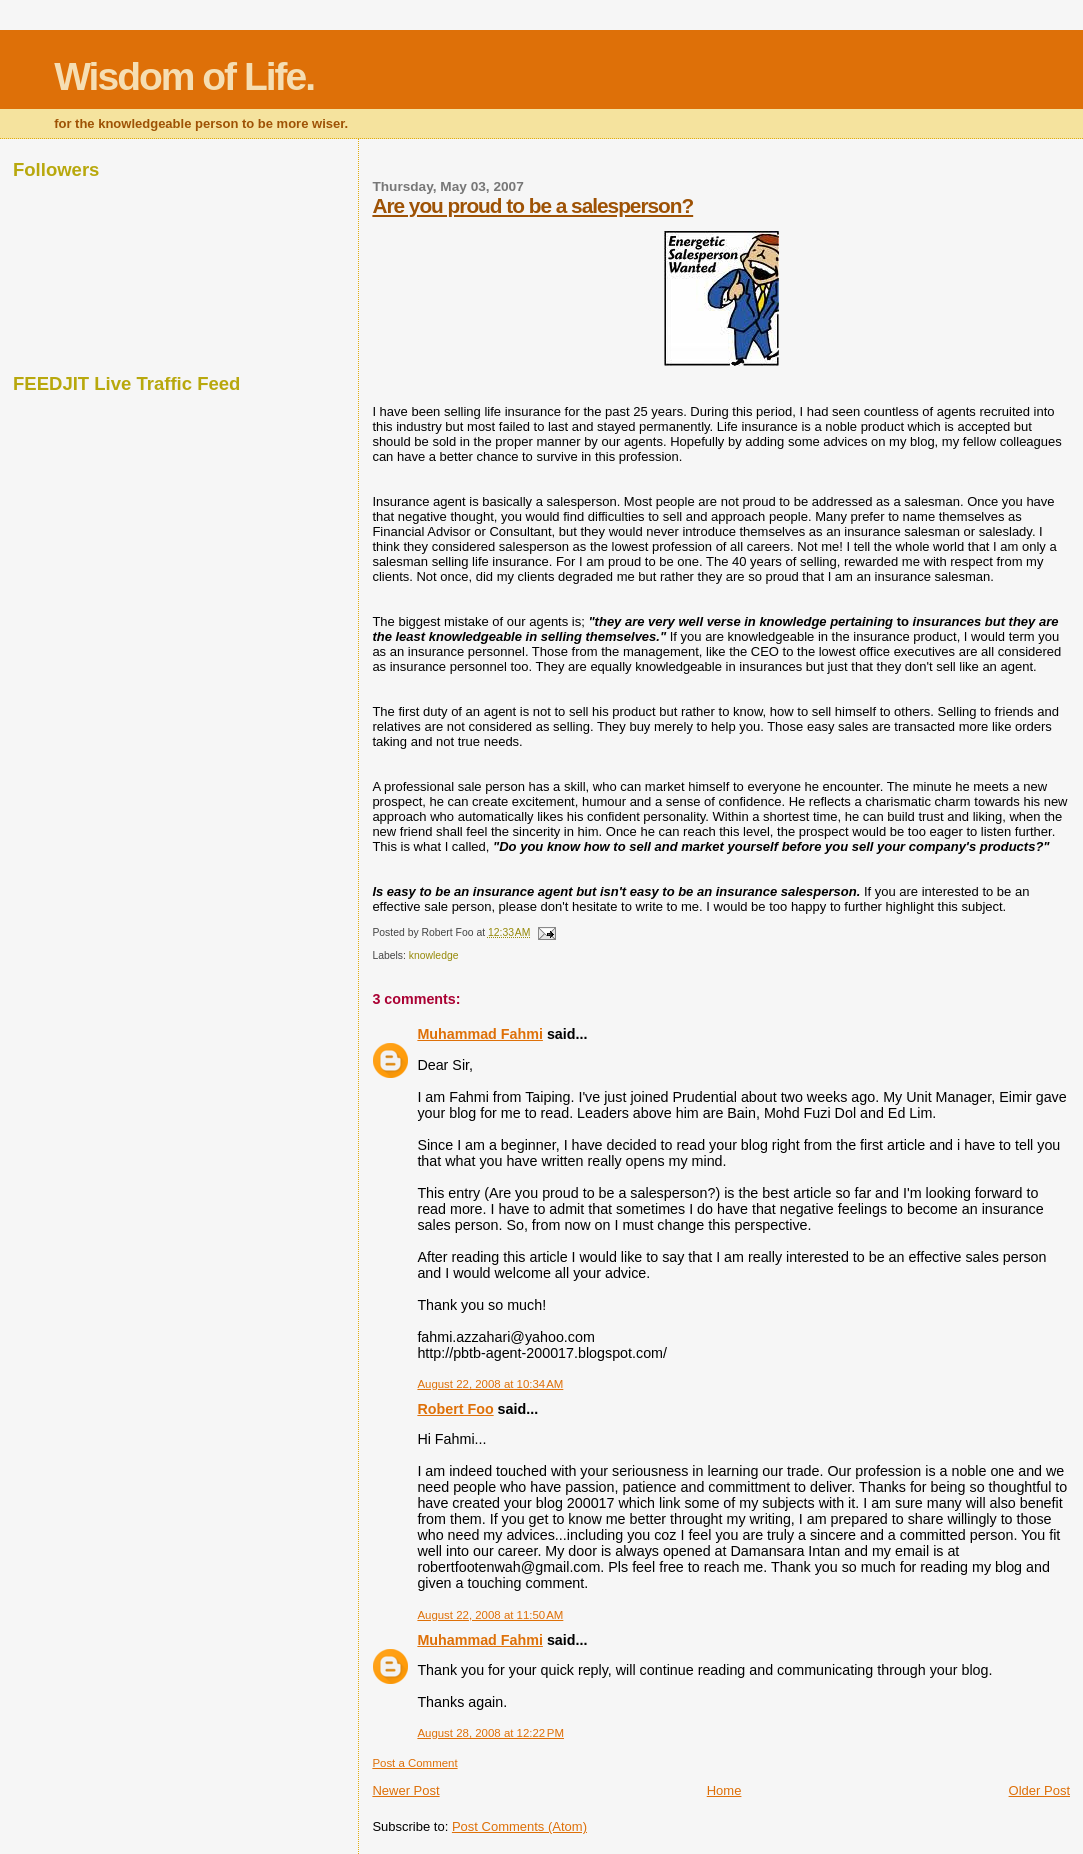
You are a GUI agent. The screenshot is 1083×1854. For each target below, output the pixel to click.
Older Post (1039, 1790)
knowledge (434, 955)
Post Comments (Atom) (519, 1826)
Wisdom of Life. (184, 76)
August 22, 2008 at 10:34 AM (490, 1384)
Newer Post (405, 1790)
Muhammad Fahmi (480, 1034)
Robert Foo (455, 1409)
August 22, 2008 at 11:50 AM (490, 1615)
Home (724, 1790)
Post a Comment (414, 1763)
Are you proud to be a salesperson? (532, 205)
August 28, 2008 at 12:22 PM (490, 1733)
